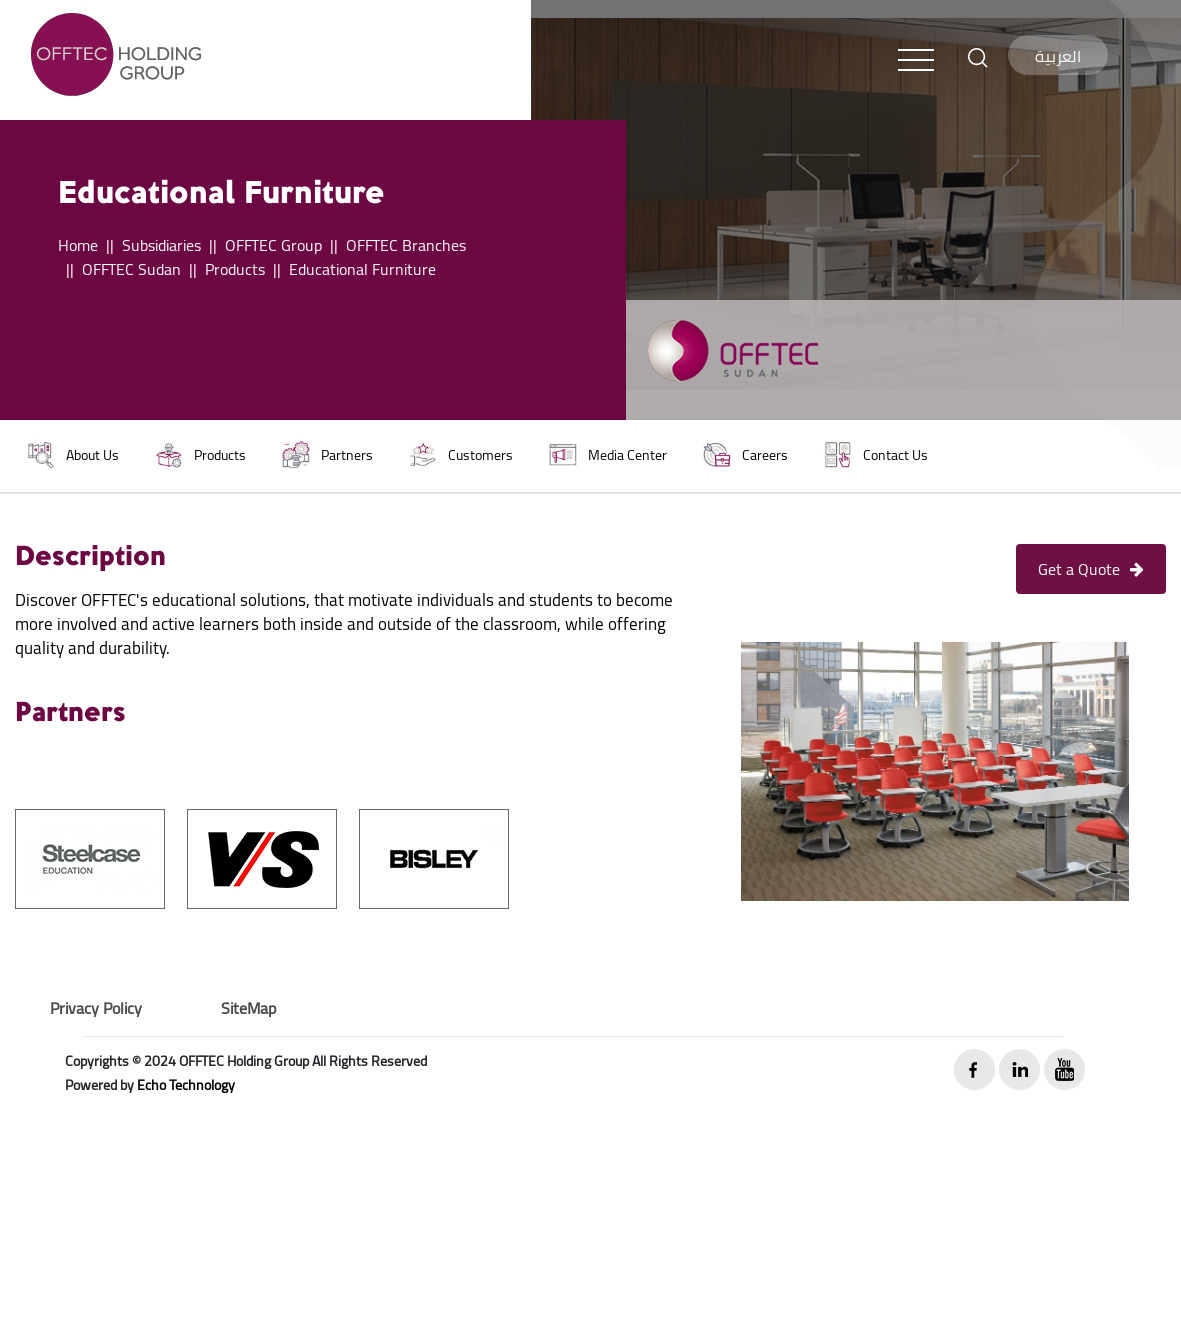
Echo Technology (186, 1085)
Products (235, 269)
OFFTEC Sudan (131, 269)
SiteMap (248, 1008)
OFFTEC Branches (406, 245)
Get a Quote (1091, 569)
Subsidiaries (161, 245)
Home (78, 245)
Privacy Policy (96, 1008)
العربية (1058, 56)
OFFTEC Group (273, 245)
